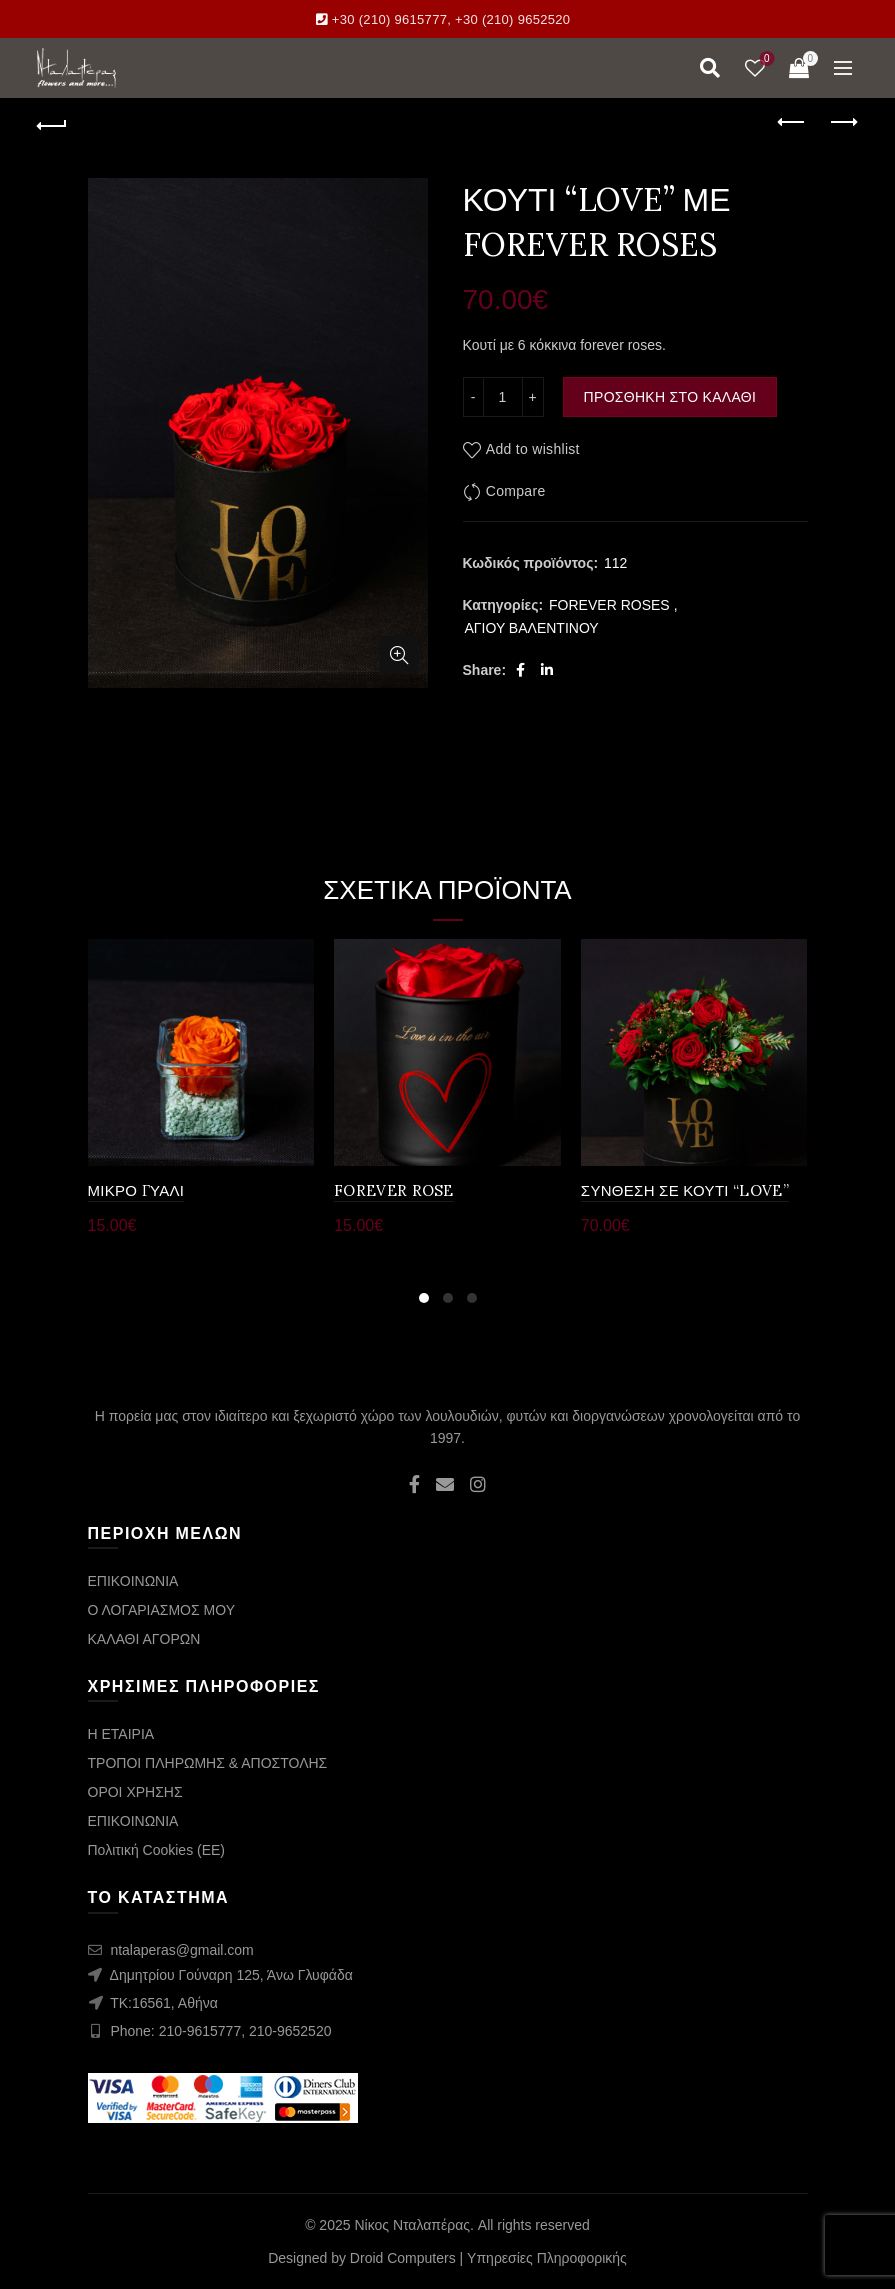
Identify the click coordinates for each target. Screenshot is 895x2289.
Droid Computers (403, 2258)
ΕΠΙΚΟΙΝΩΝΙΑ (133, 1581)
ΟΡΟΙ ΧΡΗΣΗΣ (135, 1792)
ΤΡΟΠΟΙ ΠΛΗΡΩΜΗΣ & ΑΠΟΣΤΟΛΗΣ (208, 1763)
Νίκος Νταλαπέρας (412, 2225)
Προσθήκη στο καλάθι (670, 397)
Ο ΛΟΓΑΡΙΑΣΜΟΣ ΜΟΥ (161, 1610)
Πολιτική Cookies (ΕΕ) (157, 1850)
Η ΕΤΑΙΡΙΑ (121, 1734)
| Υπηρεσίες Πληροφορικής (543, 2258)
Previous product (792, 122)
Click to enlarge (399, 655)
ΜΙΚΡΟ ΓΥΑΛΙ (136, 1190)
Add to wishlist (533, 449)
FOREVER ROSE (394, 1190)
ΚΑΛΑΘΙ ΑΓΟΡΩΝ (144, 1639)
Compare (516, 491)
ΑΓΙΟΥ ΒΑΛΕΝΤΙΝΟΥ (532, 628)
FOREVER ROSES (609, 605)
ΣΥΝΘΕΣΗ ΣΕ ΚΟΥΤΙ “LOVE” (685, 1190)
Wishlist (764, 59)
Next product (842, 122)
